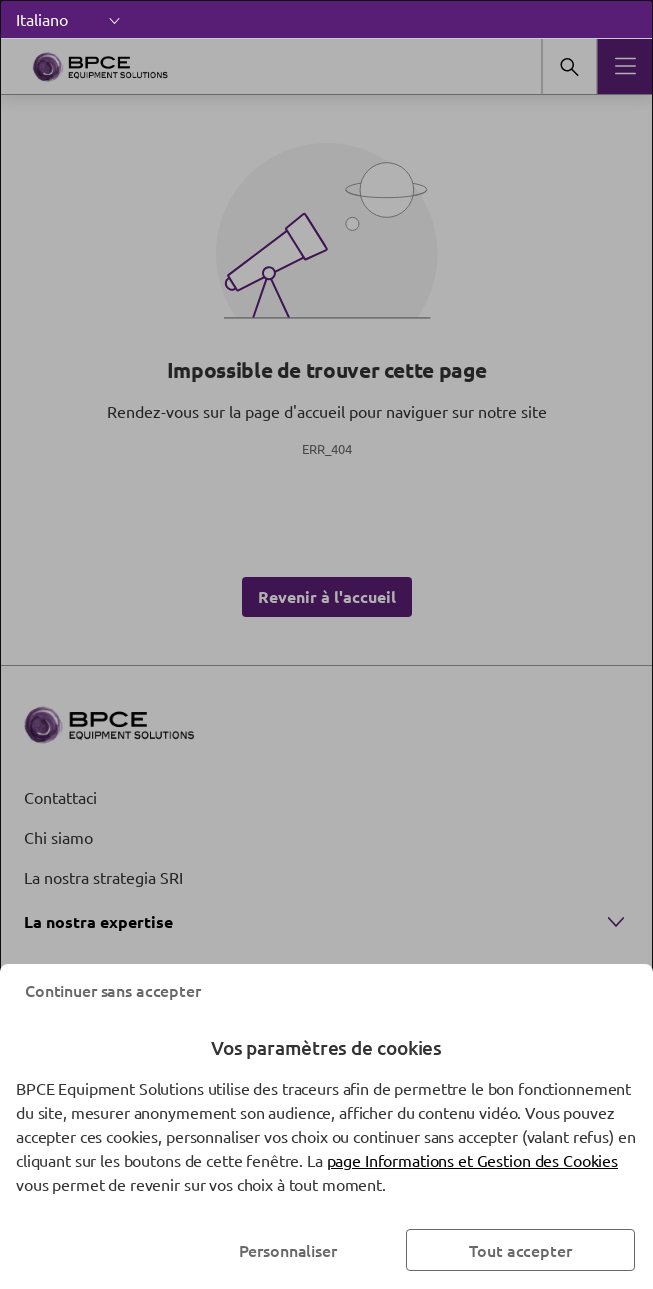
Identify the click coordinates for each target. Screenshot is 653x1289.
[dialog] (326, 644)
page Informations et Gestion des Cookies (472, 1160)
